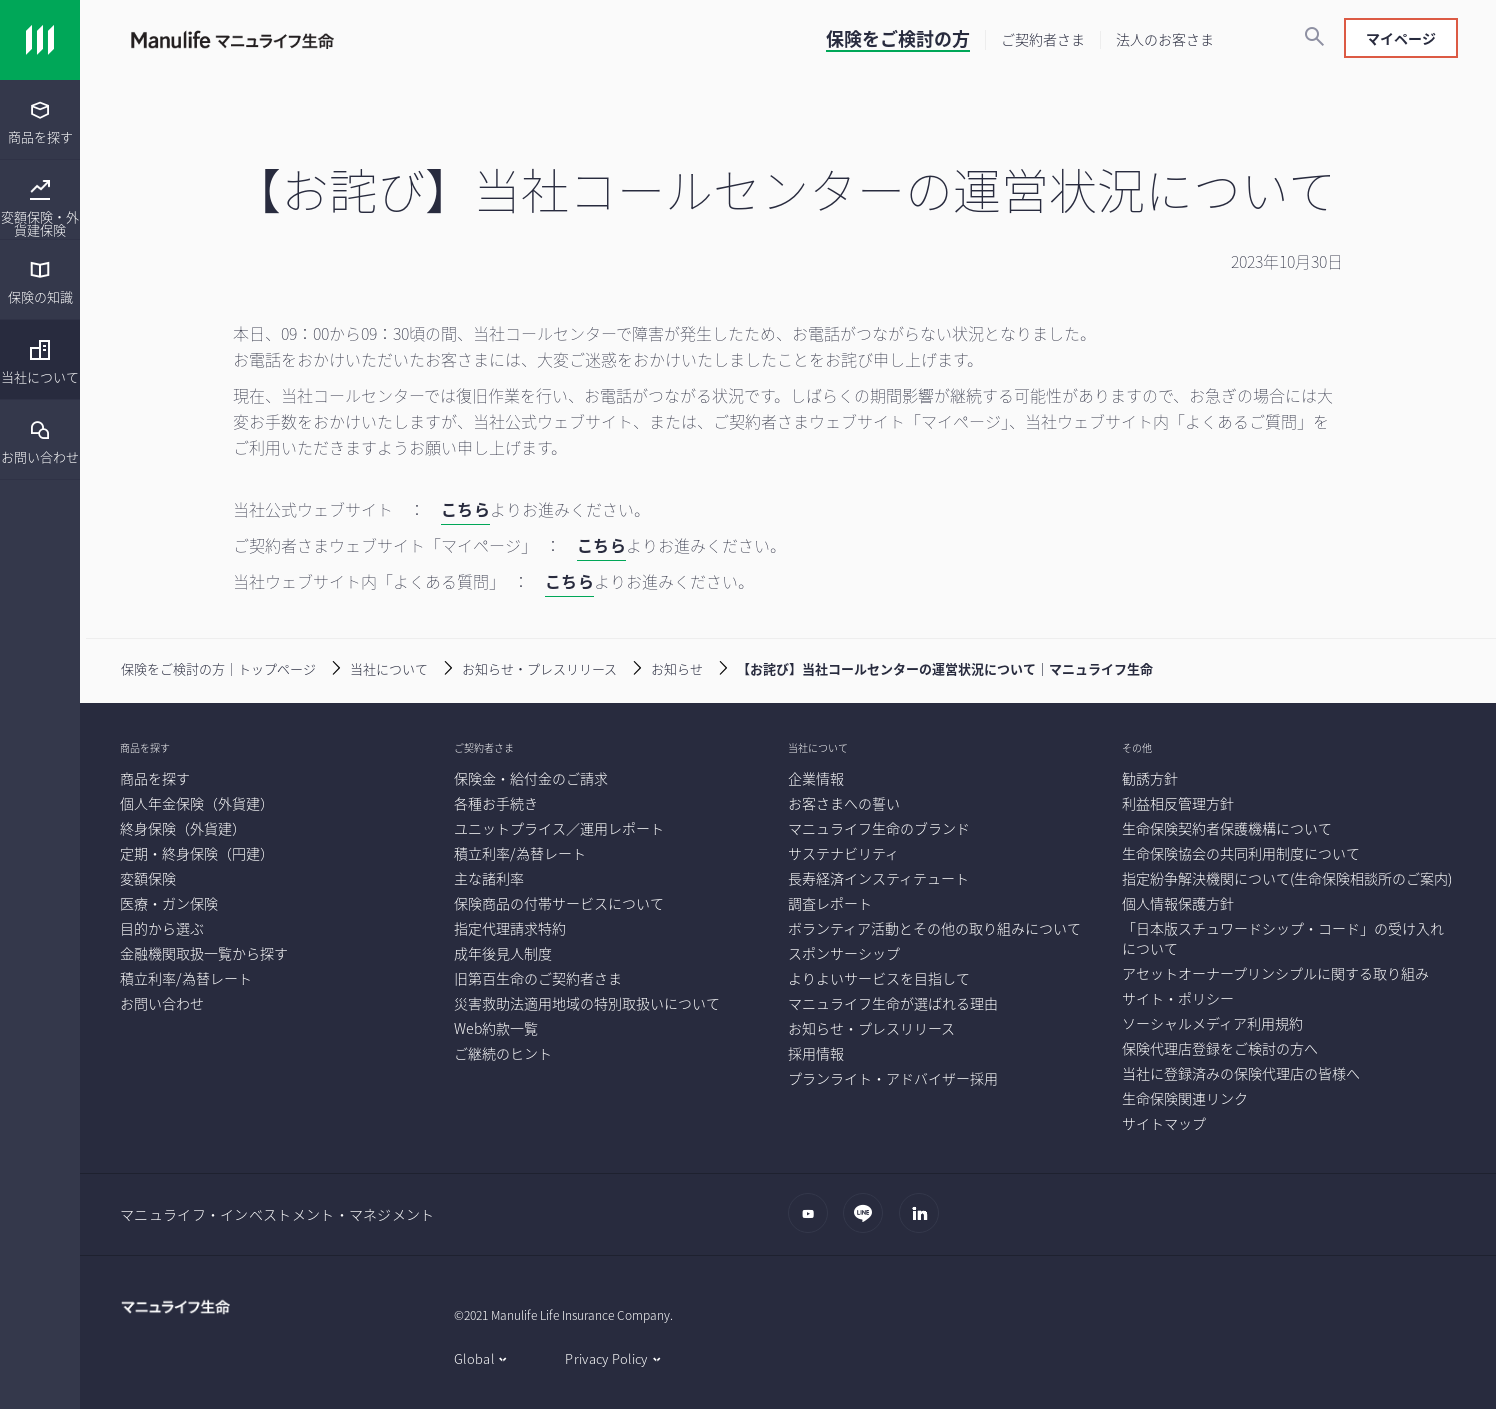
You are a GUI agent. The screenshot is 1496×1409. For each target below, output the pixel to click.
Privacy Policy (606, 1358)
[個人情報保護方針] (1178, 903)
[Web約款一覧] (496, 1028)
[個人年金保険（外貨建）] (197, 803)
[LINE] (868, 1223)
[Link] (40, 40)
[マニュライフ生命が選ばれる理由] (893, 1003)
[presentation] (40, 120)
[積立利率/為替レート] (186, 978)
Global (474, 1358)
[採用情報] (816, 1053)
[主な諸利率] (489, 878)
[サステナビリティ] (843, 853)
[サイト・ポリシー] (1178, 998)
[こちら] (465, 511)
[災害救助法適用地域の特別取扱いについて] (587, 1003)
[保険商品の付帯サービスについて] (559, 903)
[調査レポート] (830, 903)
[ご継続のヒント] (503, 1053)
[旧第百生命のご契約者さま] (538, 978)
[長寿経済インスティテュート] (878, 878)
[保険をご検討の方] (898, 41)
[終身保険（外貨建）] (183, 828)
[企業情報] (816, 778)
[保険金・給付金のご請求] (531, 778)
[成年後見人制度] (503, 953)
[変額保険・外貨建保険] (40, 208)
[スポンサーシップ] (844, 953)
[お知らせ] (662, 667)
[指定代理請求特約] (510, 928)
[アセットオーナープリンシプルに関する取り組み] (1275, 973)
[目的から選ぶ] (162, 928)
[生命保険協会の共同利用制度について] (1241, 853)
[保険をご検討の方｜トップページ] (203, 667)
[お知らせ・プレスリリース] (524, 667)
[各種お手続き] (496, 803)
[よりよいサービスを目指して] (879, 978)
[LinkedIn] (924, 1223)
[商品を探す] (40, 121)
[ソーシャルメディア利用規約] (1212, 1023)
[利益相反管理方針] (1178, 803)
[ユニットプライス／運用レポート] (559, 828)
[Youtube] (813, 1223)
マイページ (1401, 38)
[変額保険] (148, 878)
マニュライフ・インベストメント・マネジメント (277, 1214)
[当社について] (40, 361)
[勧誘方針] (1150, 778)
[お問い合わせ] (40, 441)
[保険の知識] (40, 281)
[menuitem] (40, 120)
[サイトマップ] (1164, 1123)
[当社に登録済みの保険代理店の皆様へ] (1241, 1073)
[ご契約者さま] (1043, 39)
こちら (601, 545)
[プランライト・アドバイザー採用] (893, 1078)
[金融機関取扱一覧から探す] (204, 953)
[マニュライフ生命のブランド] (879, 828)
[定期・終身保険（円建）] (197, 853)
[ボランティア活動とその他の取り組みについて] (934, 928)
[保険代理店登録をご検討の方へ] (1220, 1048)
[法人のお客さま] (1165, 39)
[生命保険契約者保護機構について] (1227, 828)
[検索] (1314, 38)
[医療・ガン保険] (169, 903)
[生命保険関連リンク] (1185, 1098)
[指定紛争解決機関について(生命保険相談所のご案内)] (1287, 878)
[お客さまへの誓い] (844, 803)
